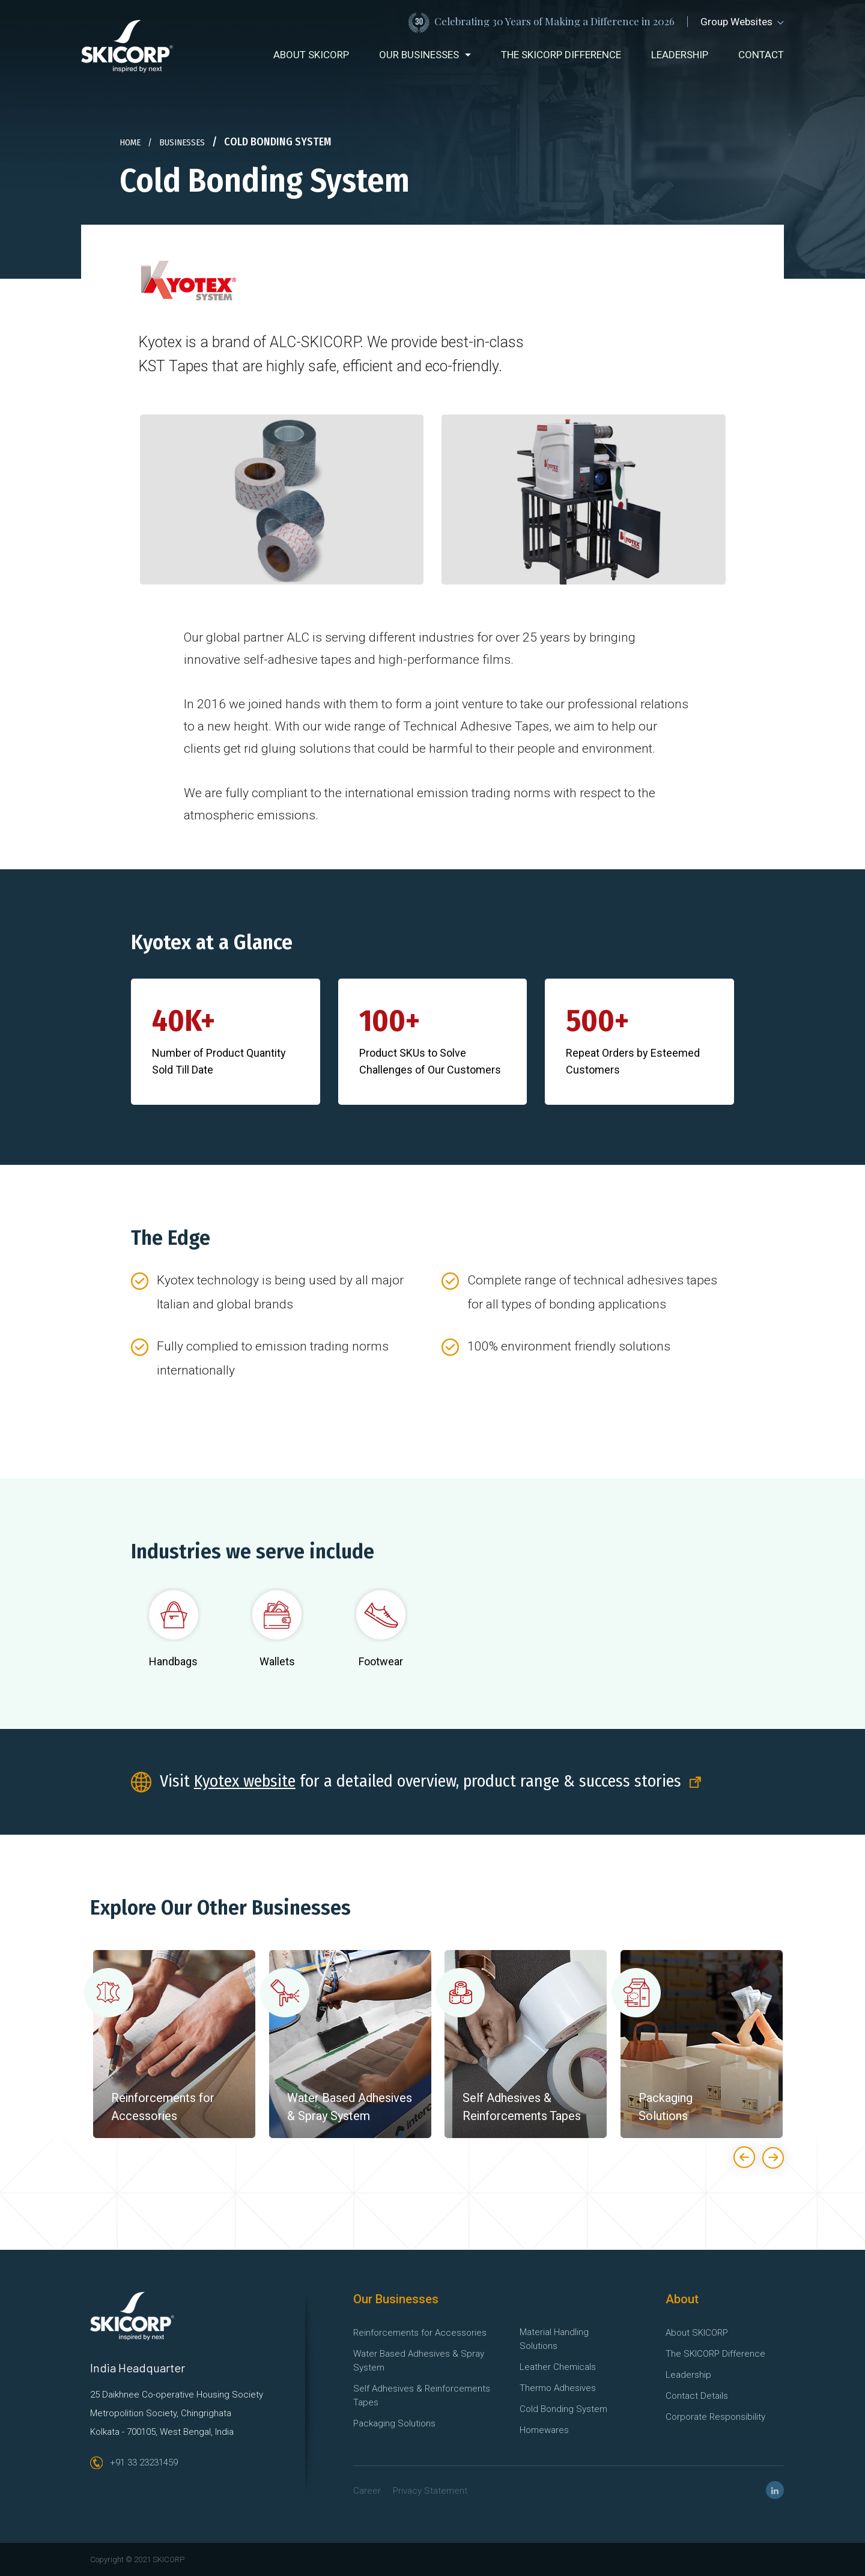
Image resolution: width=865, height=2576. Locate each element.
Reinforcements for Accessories (420, 2332)
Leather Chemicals (558, 2367)
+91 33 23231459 (134, 2462)
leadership (679, 54)
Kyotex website (245, 1781)
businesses (182, 142)
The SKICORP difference (561, 54)
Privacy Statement (430, 2490)
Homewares (544, 2430)
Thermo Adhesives (558, 2388)
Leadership (688, 2374)
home (130, 142)
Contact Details (697, 2395)
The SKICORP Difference (715, 2353)
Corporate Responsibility (715, 2416)
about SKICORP (311, 54)
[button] (425, 54)
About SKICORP (697, 2332)
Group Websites (742, 21)
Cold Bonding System (563, 2409)
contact (761, 54)
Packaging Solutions (394, 2423)
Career (367, 2490)
